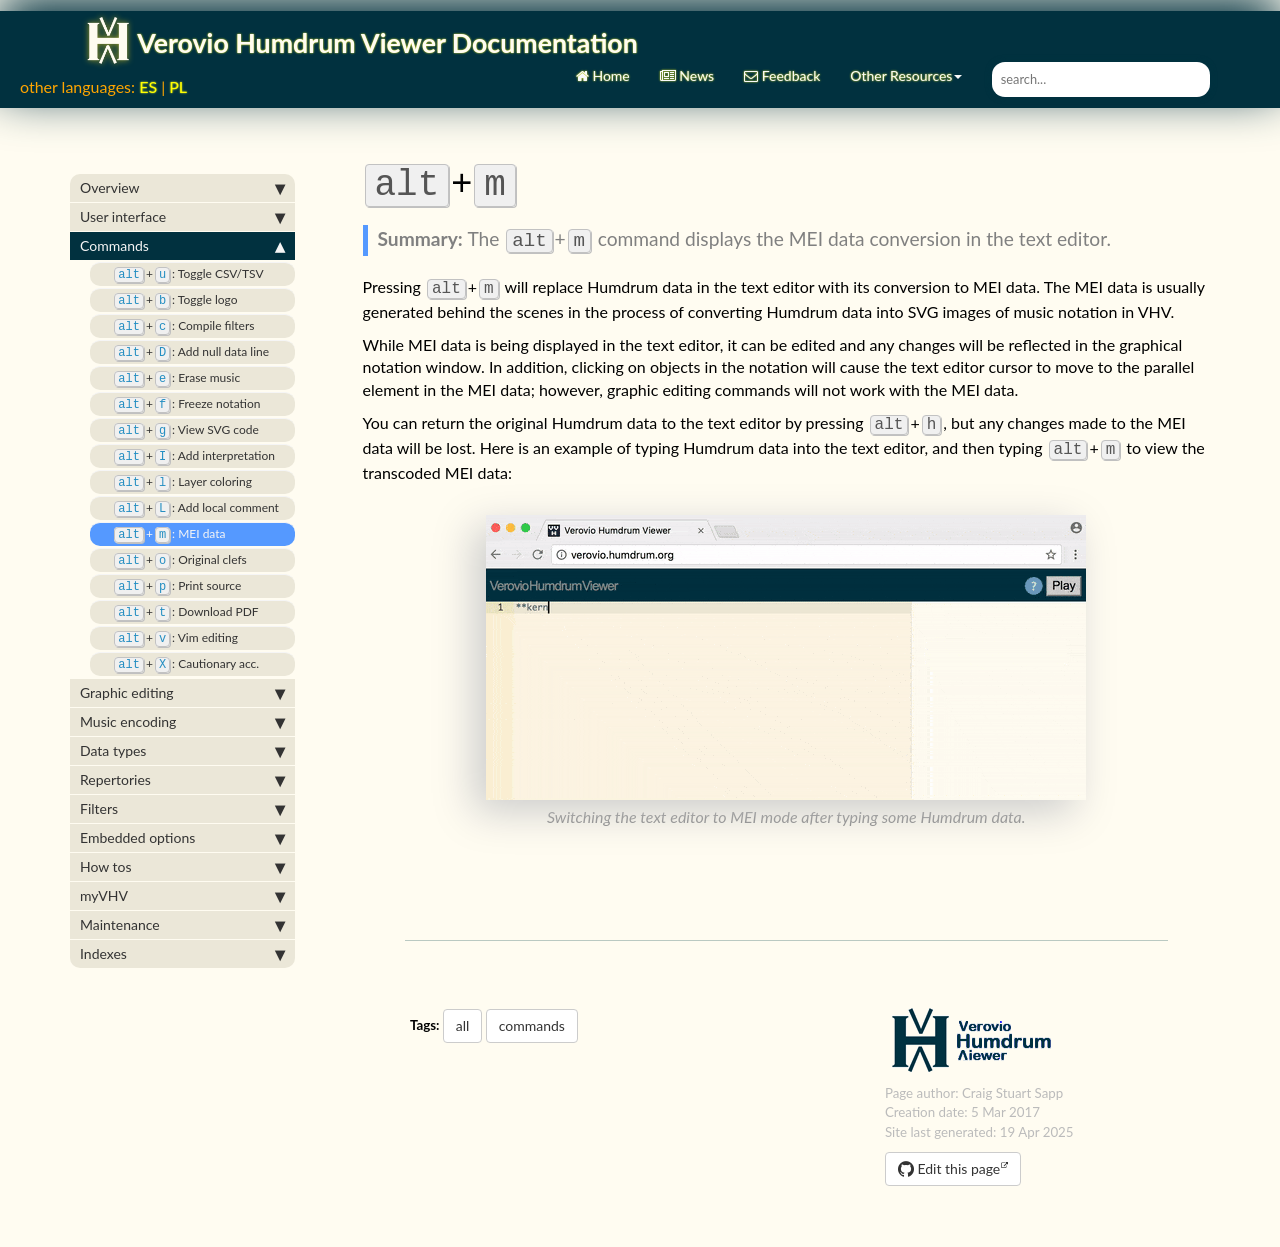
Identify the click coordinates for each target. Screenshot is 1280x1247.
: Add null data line (184, 337)
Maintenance (182, 898)
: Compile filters (177, 312)
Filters (182, 782)
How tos (182, 840)
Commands (182, 235)
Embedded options (182, 811)
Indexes (182, 927)
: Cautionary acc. (179, 637)
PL (178, 75)
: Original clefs (173, 537)
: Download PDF (179, 587)
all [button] (463, 1014)
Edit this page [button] (949, 1157)
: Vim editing (169, 612)
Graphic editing (182, 666)
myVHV (182, 869)
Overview (182, 177)
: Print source (170, 562)
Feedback (782, 57)
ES (148, 75)
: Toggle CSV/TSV (182, 262)
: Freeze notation (180, 387)
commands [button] (532, 1014)
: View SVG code (179, 412)
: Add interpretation (187, 437)
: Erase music (170, 362)
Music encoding (182, 695)
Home (603, 57)
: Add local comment (189, 487)
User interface (182, 206)
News (687, 57)
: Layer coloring (176, 462)
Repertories (182, 753)
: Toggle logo (168, 287)
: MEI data (163, 512)
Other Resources (906, 57)
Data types (182, 724)
